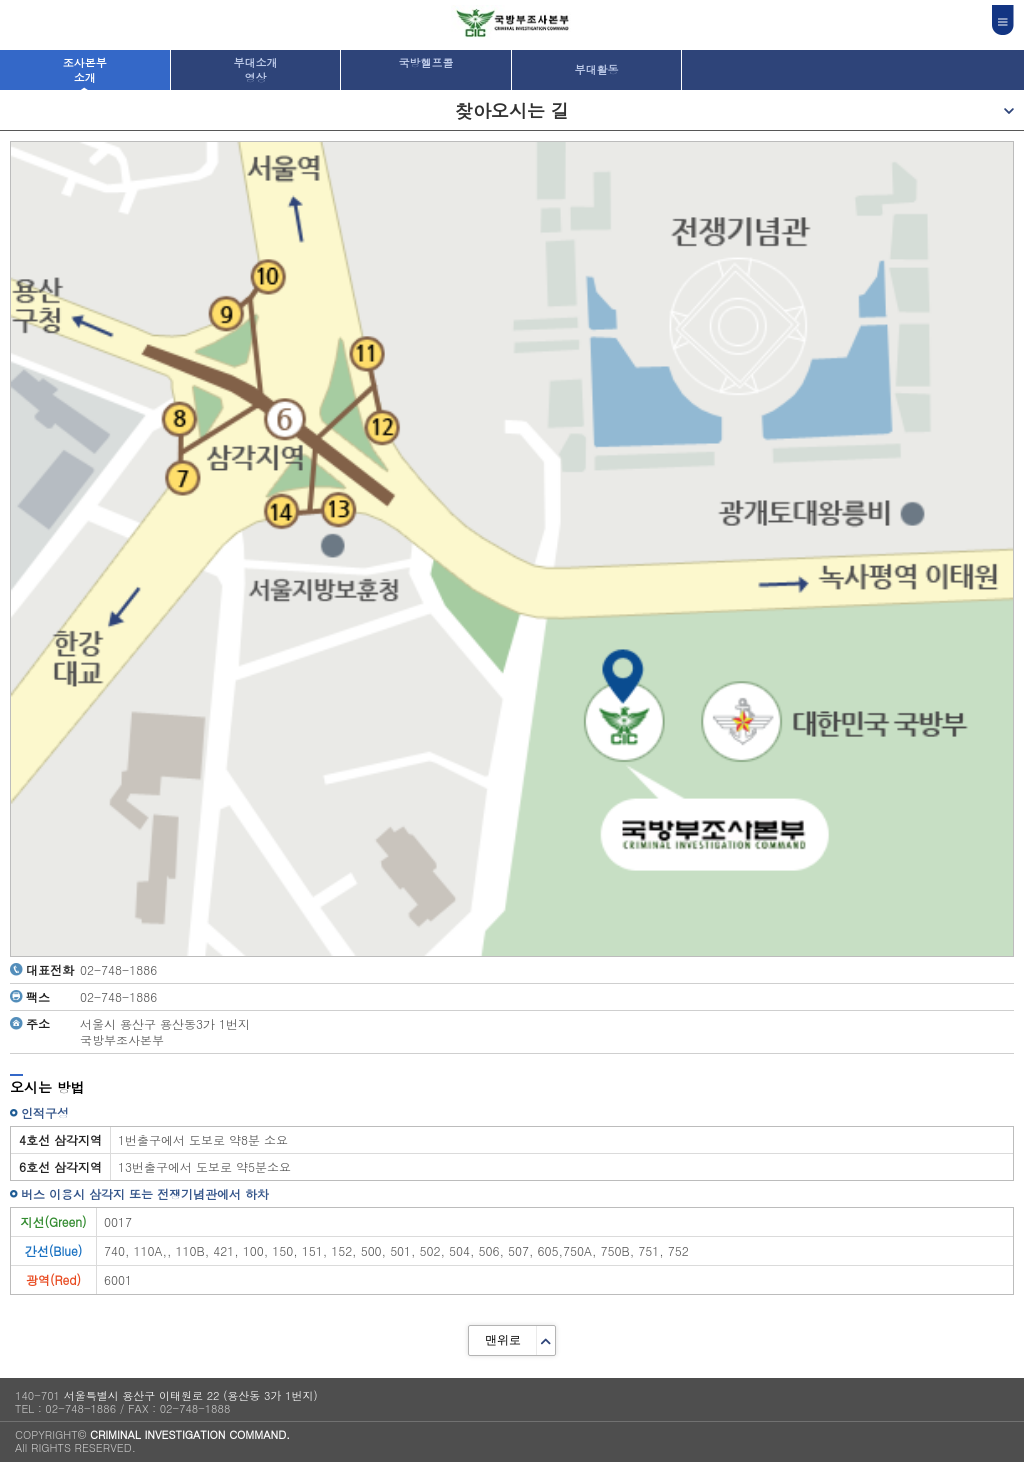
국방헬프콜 (425, 62)
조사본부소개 (85, 70)
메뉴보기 (1014, 110)
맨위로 (503, 1340)
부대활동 (597, 69)
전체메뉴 (1003, 20)
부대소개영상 (255, 70)
